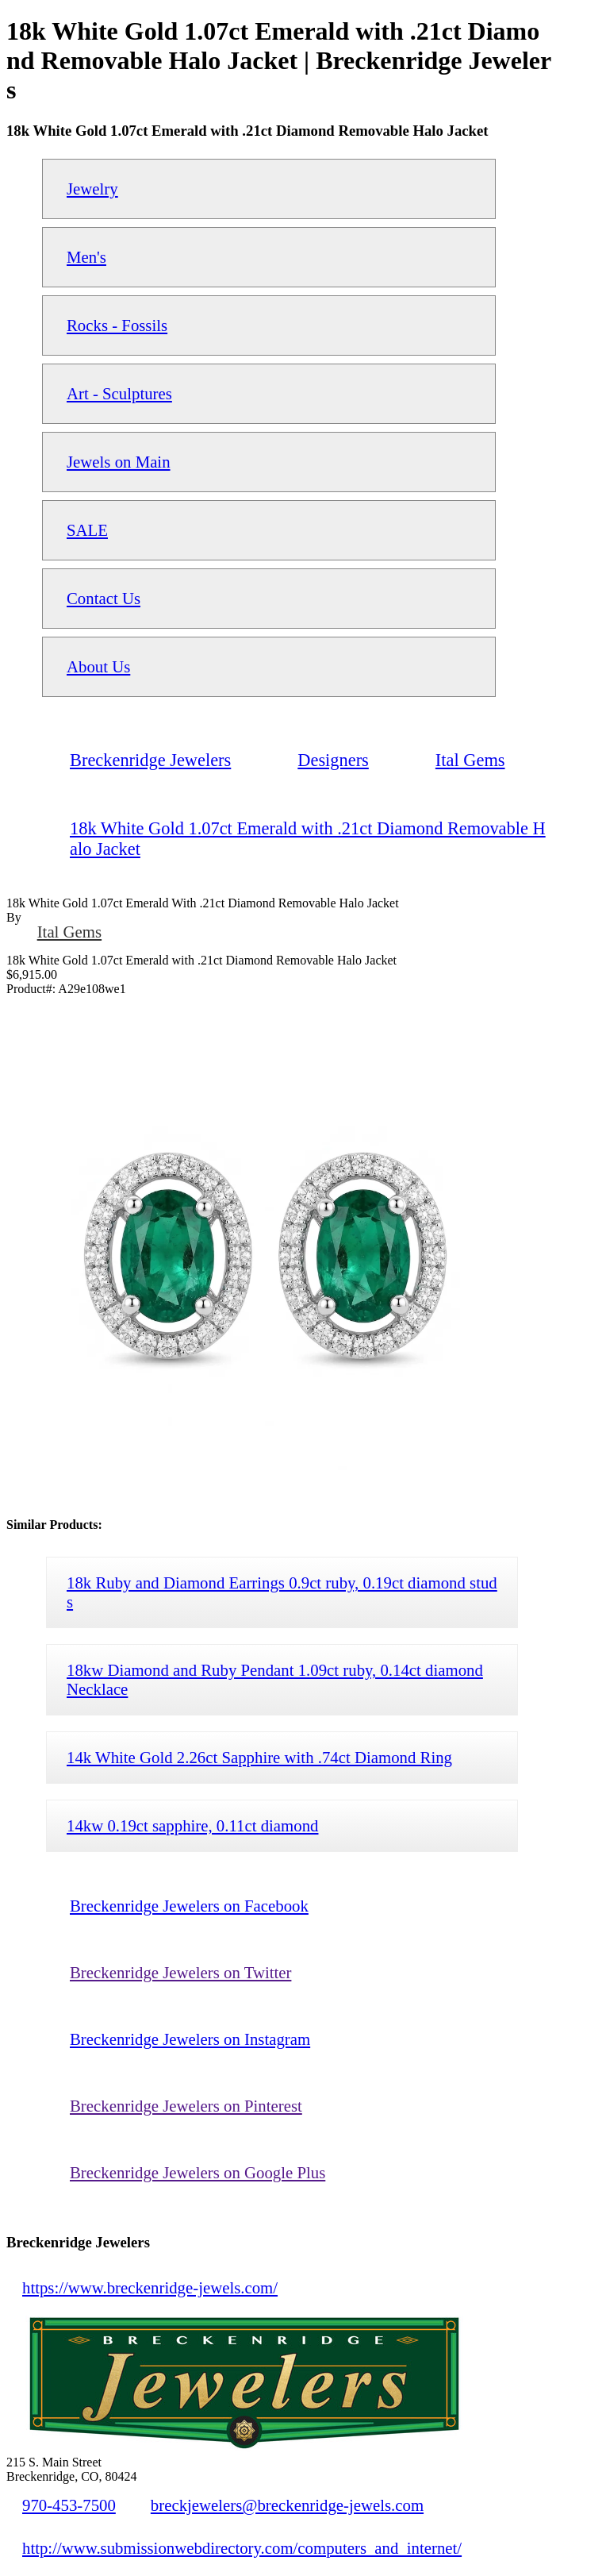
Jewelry (92, 188)
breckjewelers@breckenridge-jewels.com (287, 2505)
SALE (87, 530)
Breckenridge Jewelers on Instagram (190, 2039)
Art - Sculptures (119, 393)
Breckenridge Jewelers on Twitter (180, 1972)
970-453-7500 (69, 2505)
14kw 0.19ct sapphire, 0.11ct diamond (192, 1825)
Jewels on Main (119, 461)
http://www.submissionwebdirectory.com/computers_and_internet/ (242, 2548)
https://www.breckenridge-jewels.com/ (150, 2287)
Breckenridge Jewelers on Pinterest (186, 2106)
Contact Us (103, 598)
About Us (98, 666)
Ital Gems (69, 931)
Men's (86, 257)
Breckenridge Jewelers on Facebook (189, 1905)
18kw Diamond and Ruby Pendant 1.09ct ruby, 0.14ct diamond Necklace (275, 1679)
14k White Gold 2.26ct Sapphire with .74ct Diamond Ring (259, 1757)
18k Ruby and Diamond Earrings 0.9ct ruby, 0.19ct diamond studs (282, 1592)
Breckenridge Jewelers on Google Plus (197, 2172)
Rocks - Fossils (117, 325)
